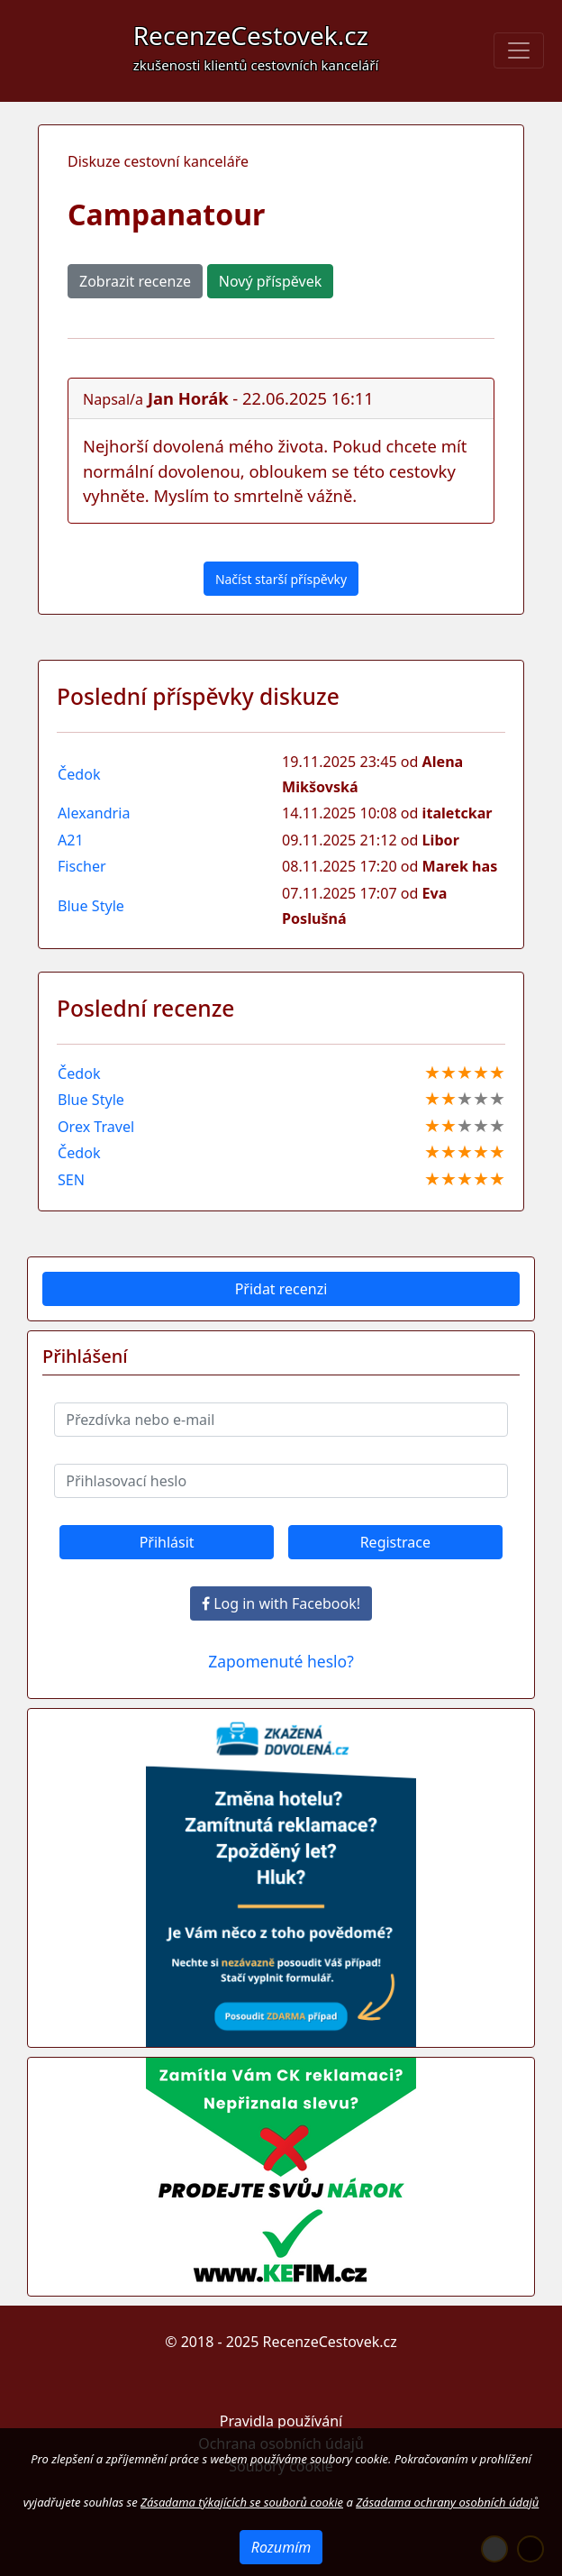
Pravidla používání (281, 2421)
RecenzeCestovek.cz (256, 46)
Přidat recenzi (281, 1289)
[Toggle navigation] (519, 50)
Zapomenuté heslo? (281, 1661)
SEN (71, 1180)
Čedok (79, 774)
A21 (71, 840)
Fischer (82, 866)
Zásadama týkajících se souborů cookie (241, 2502)
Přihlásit (167, 1542)
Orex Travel (96, 1127)
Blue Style (91, 906)
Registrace (395, 1542)
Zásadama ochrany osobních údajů (447, 2502)
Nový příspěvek (270, 281)
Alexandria (94, 813)
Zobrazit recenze (135, 281)
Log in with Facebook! (281, 1603)
